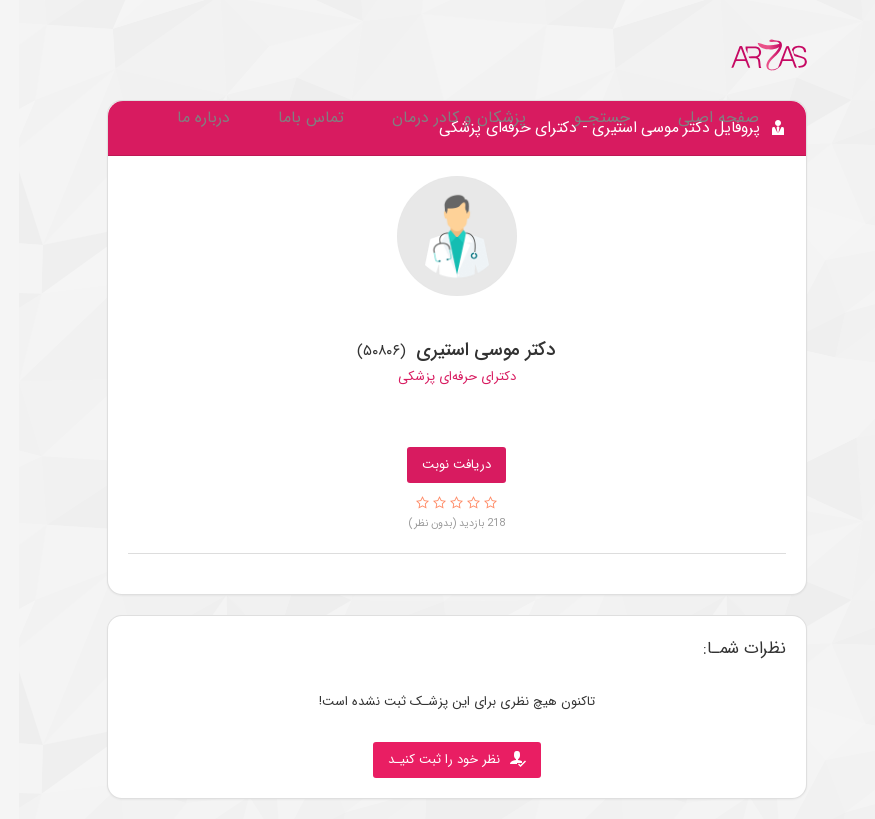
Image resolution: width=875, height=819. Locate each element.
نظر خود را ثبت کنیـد (438, 759)
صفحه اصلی (699, 117)
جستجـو (583, 117)
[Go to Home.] (750, 54)
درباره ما (184, 117)
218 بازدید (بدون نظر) (438, 523)
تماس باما (292, 117)
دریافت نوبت (437, 464)
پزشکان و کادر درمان (440, 117)
